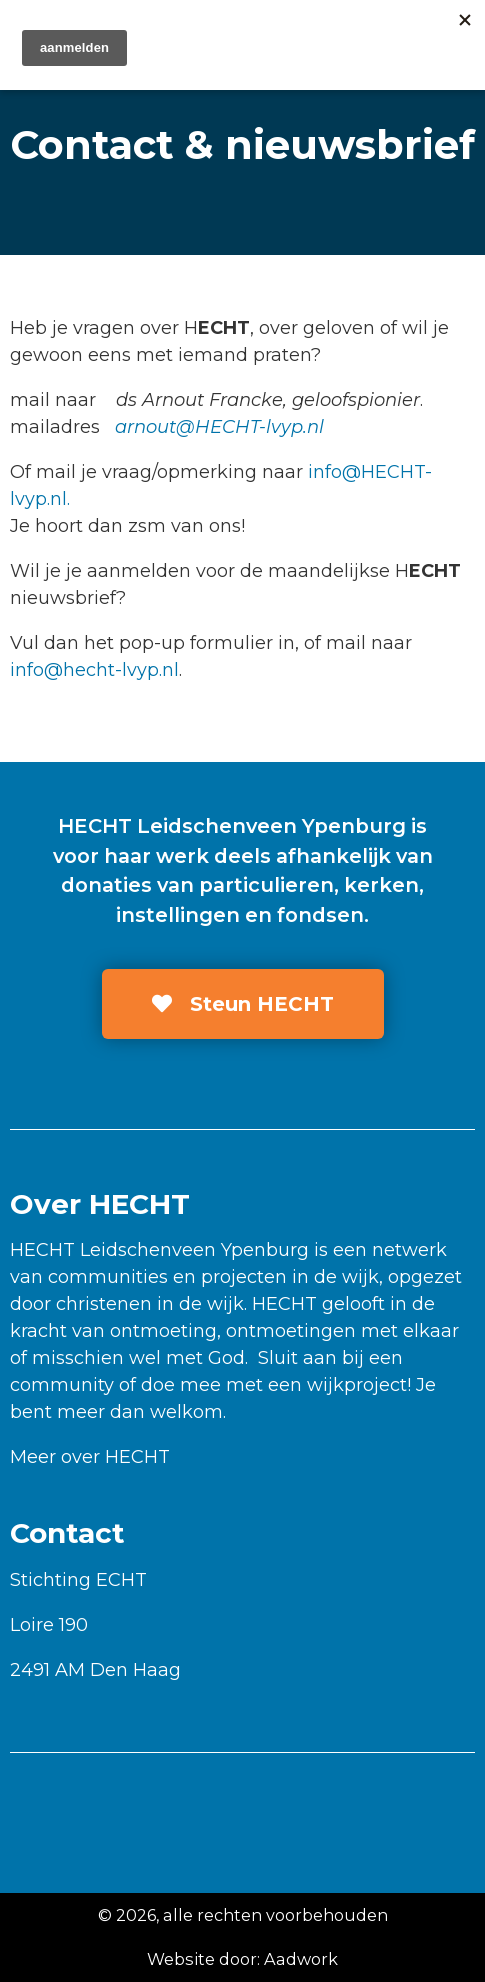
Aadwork (301, 1959)
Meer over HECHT (90, 1457)
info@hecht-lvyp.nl (94, 670)
